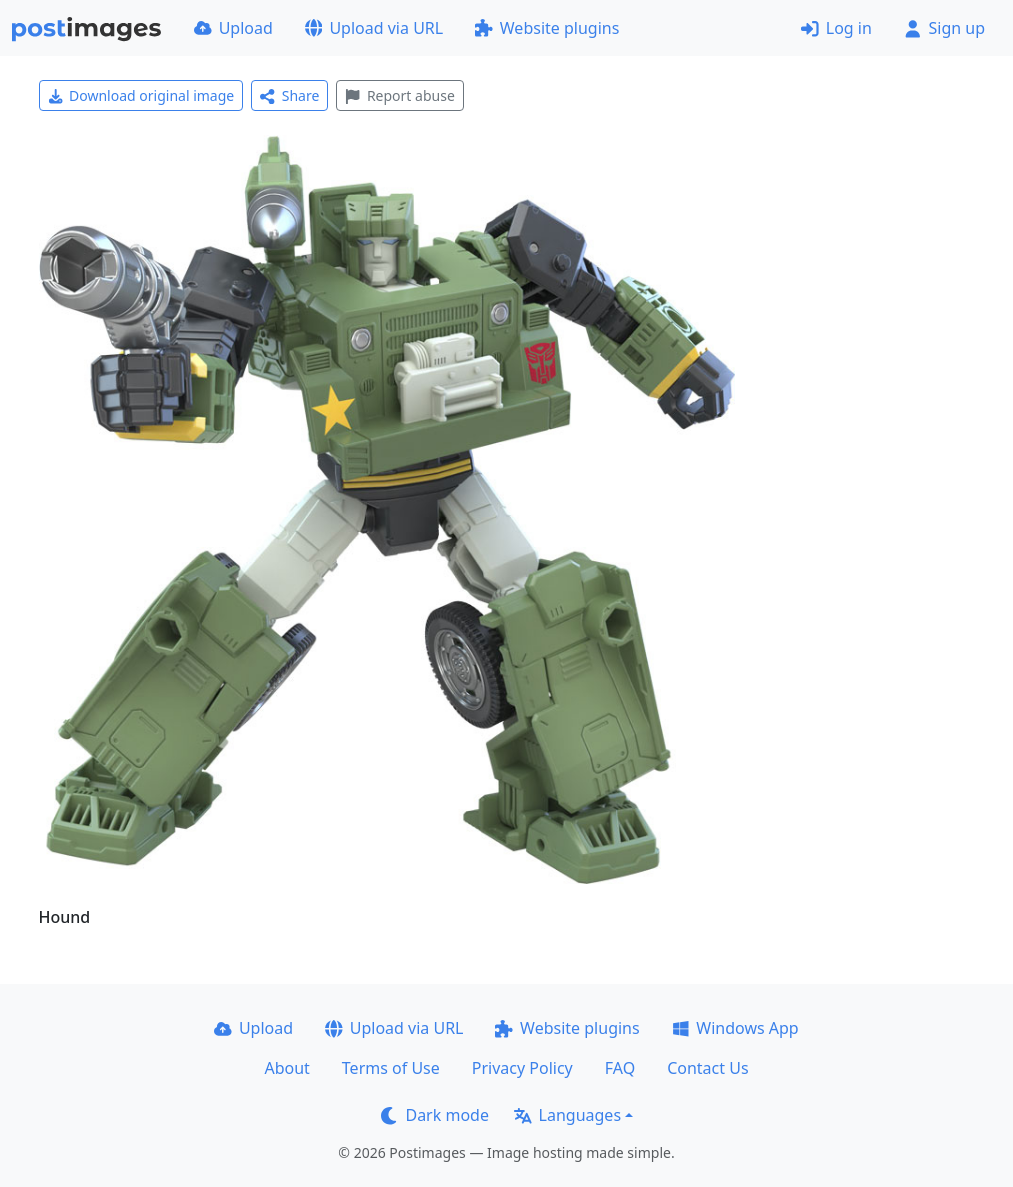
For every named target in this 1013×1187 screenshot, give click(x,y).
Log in (836, 28)
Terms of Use (391, 1068)
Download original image (141, 95)
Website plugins (547, 28)
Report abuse (399, 95)
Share (289, 95)
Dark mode (435, 1115)
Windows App (735, 1028)
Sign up (944, 28)
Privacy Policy (522, 1068)
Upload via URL (374, 28)
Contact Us (707, 1068)
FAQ (620, 1068)
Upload (233, 28)
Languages (567, 1115)
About (286, 1068)
